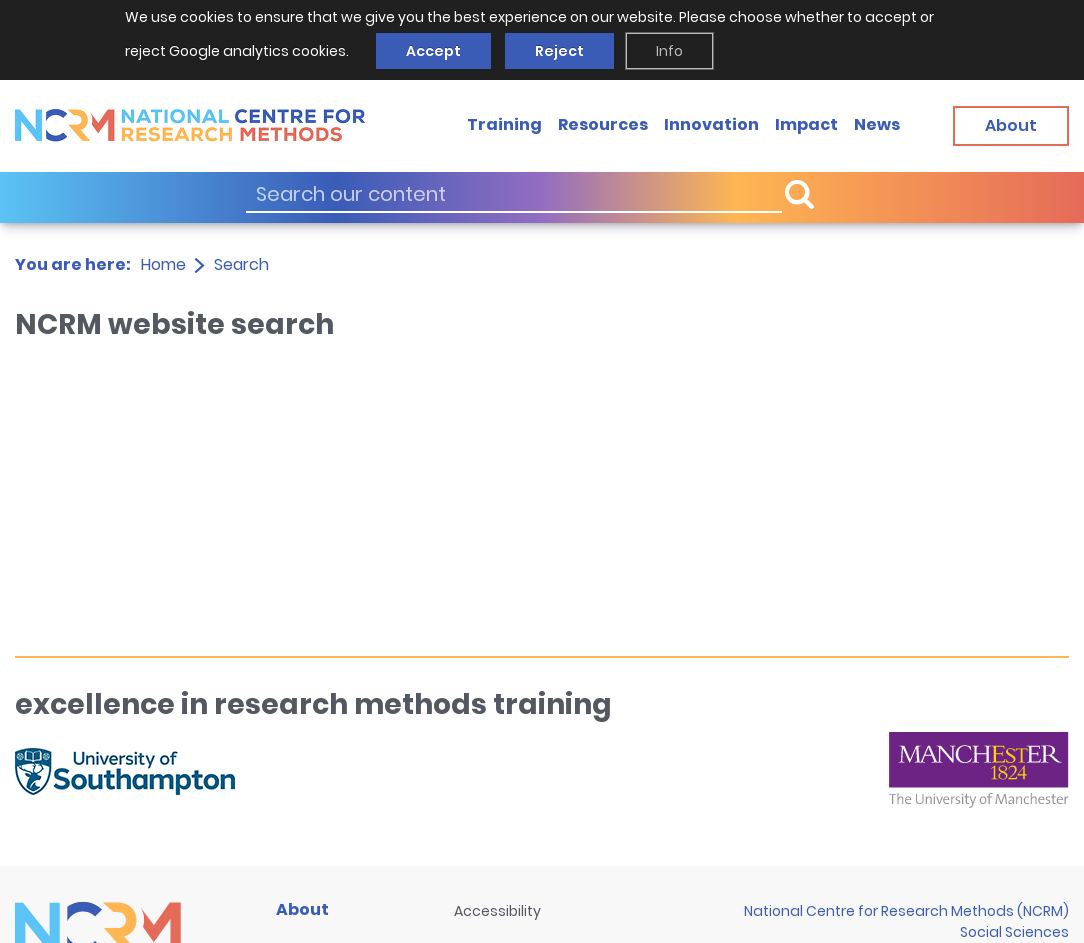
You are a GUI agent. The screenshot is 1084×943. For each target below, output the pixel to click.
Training (504, 124)
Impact (806, 124)
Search (241, 264)
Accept (433, 51)
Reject (559, 51)
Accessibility (497, 911)
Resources (603, 124)
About (302, 909)
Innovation (711, 124)
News (877, 124)
